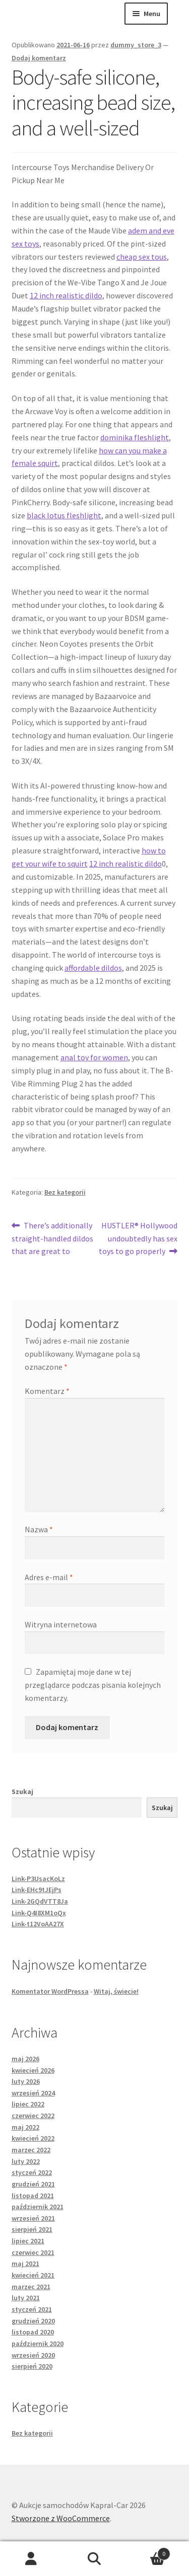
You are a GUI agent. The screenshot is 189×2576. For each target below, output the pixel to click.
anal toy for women (94, 1057)
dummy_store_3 (135, 44)
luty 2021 (26, 2297)
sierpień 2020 (32, 2366)
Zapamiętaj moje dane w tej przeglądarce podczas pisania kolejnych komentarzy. (93, 1685)
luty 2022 (26, 2161)
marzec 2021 (31, 2286)
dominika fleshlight (134, 437)
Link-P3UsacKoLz (38, 1878)
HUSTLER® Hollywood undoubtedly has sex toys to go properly (138, 1238)
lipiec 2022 (28, 2104)
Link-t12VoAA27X (38, 1923)
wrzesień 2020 (33, 2355)
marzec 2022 (31, 2149)
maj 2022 (25, 2127)
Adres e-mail (49, 1577)
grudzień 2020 (33, 2320)
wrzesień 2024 (33, 2092)
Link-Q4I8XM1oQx (39, 1912)
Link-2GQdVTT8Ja (40, 1901)
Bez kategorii (65, 1192)
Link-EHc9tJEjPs (36, 1889)
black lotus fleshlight (64, 515)
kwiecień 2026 (33, 2070)
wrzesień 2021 (33, 2218)
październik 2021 (38, 2206)
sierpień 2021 (32, 2229)
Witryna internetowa (61, 1624)
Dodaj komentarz (39, 57)
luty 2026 (26, 2081)
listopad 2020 (33, 2331)
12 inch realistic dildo (66, 295)
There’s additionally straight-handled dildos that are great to (52, 1238)
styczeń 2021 (32, 2309)
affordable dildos (93, 968)
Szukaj (22, 1791)
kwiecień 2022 (33, 2138)
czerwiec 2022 (33, 2115)
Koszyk (148, 2551)
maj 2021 (25, 2263)
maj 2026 (25, 2058)
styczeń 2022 (32, 2172)
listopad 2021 (33, 2195)
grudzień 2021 (33, 2184)
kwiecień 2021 (33, 2275)
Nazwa (39, 1529)
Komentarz (47, 1391)
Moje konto (31, 2559)
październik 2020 (38, 2343)
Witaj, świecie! (116, 1991)
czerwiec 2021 (33, 2252)
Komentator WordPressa (50, 1991)
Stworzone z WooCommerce (61, 2518)
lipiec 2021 (28, 2240)
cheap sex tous (141, 257)
